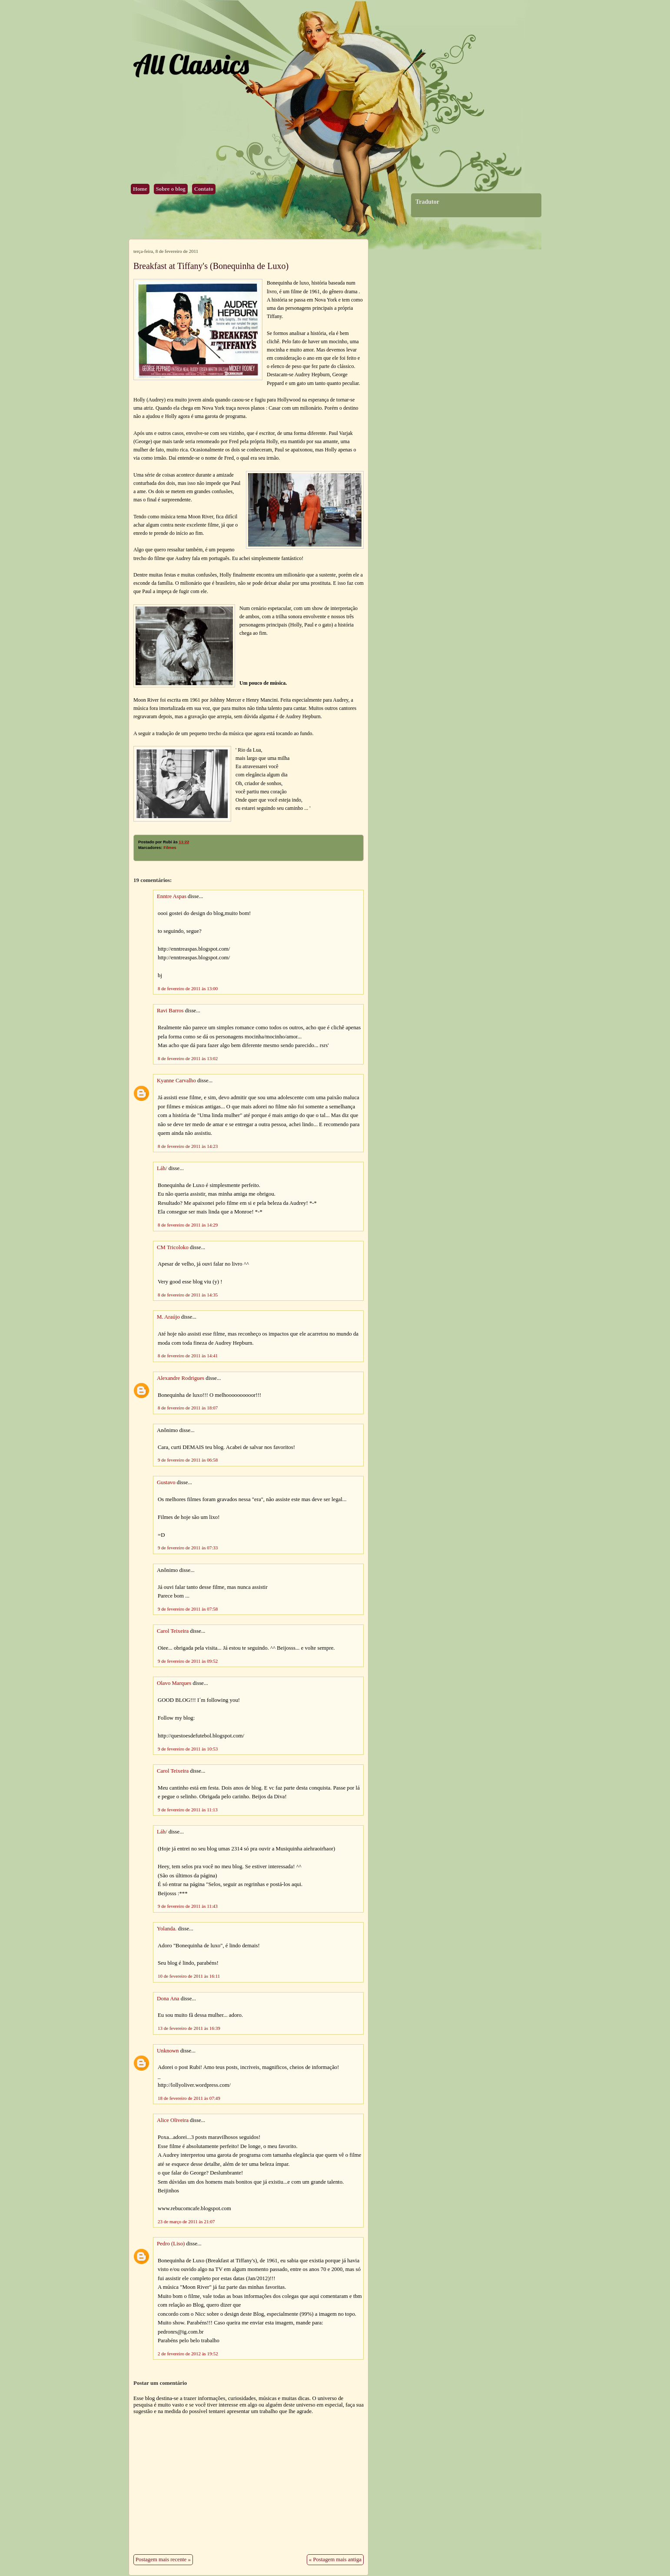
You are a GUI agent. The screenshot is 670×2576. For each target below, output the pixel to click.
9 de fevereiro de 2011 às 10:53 (188, 1748)
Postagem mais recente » (163, 2559)
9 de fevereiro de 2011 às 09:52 (188, 1661)
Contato (203, 189)
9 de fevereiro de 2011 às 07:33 (188, 1547)
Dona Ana (168, 1999)
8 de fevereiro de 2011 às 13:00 (188, 988)
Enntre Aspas (171, 896)
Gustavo (166, 1482)
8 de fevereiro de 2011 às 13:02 (188, 1058)
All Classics (191, 64)
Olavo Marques (174, 1683)
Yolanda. (166, 1929)
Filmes (169, 847)
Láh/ (162, 1168)
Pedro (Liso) (171, 2244)
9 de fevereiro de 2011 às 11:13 (188, 1809)
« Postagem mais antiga (335, 2559)
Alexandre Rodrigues (180, 1378)
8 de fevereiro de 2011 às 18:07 (188, 1407)
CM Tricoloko (173, 1247)
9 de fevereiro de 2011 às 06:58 (188, 1459)
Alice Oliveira (173, 2120)
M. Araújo (168, 1317)
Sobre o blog (171, 189)
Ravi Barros (170, 1011)
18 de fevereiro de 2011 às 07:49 (189, 2098)
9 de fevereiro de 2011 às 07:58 (188, 1608)
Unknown (168, 2051)
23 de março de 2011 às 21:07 (186, 2221)
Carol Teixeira (173, 1631)
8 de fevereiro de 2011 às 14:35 (188, 1294)
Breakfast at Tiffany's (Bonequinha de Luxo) (211, 266)
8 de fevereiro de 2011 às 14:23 (188, 1146)
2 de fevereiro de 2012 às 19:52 (188, 2353)
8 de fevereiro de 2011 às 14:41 (188, 1355)
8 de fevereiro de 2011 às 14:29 (188, 1224)
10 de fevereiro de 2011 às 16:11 (189, 1976)
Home (140, 189)
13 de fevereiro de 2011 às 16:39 (189, 2028)
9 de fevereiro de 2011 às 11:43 (188, 1906)
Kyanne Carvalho (176, 1080)
